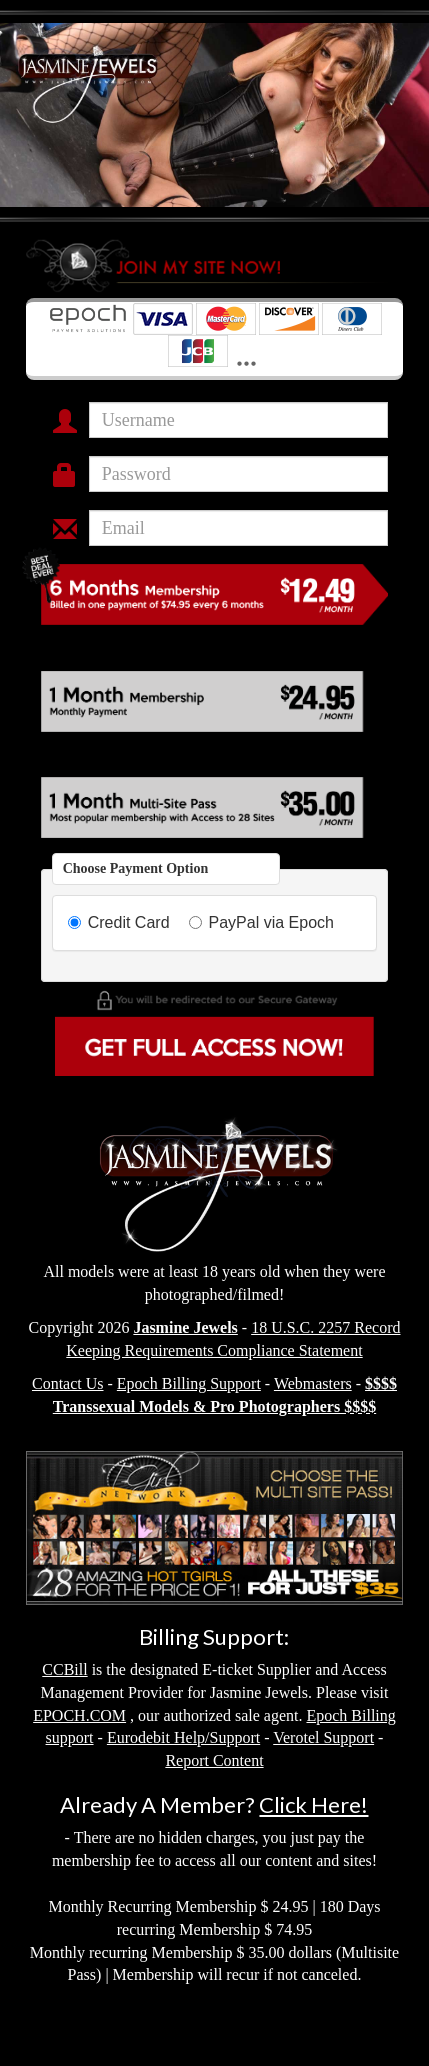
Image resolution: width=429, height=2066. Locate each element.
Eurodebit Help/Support (183, 1737)
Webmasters (313, 1383)
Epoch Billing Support (189, 1383)
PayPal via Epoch (261, 922)
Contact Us (68, 1383)
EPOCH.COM (79, 1715)
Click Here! (313, 1804)
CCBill (64, 1669)
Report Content (214, 1760)
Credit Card (119, 922)
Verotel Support (323, 1737)
